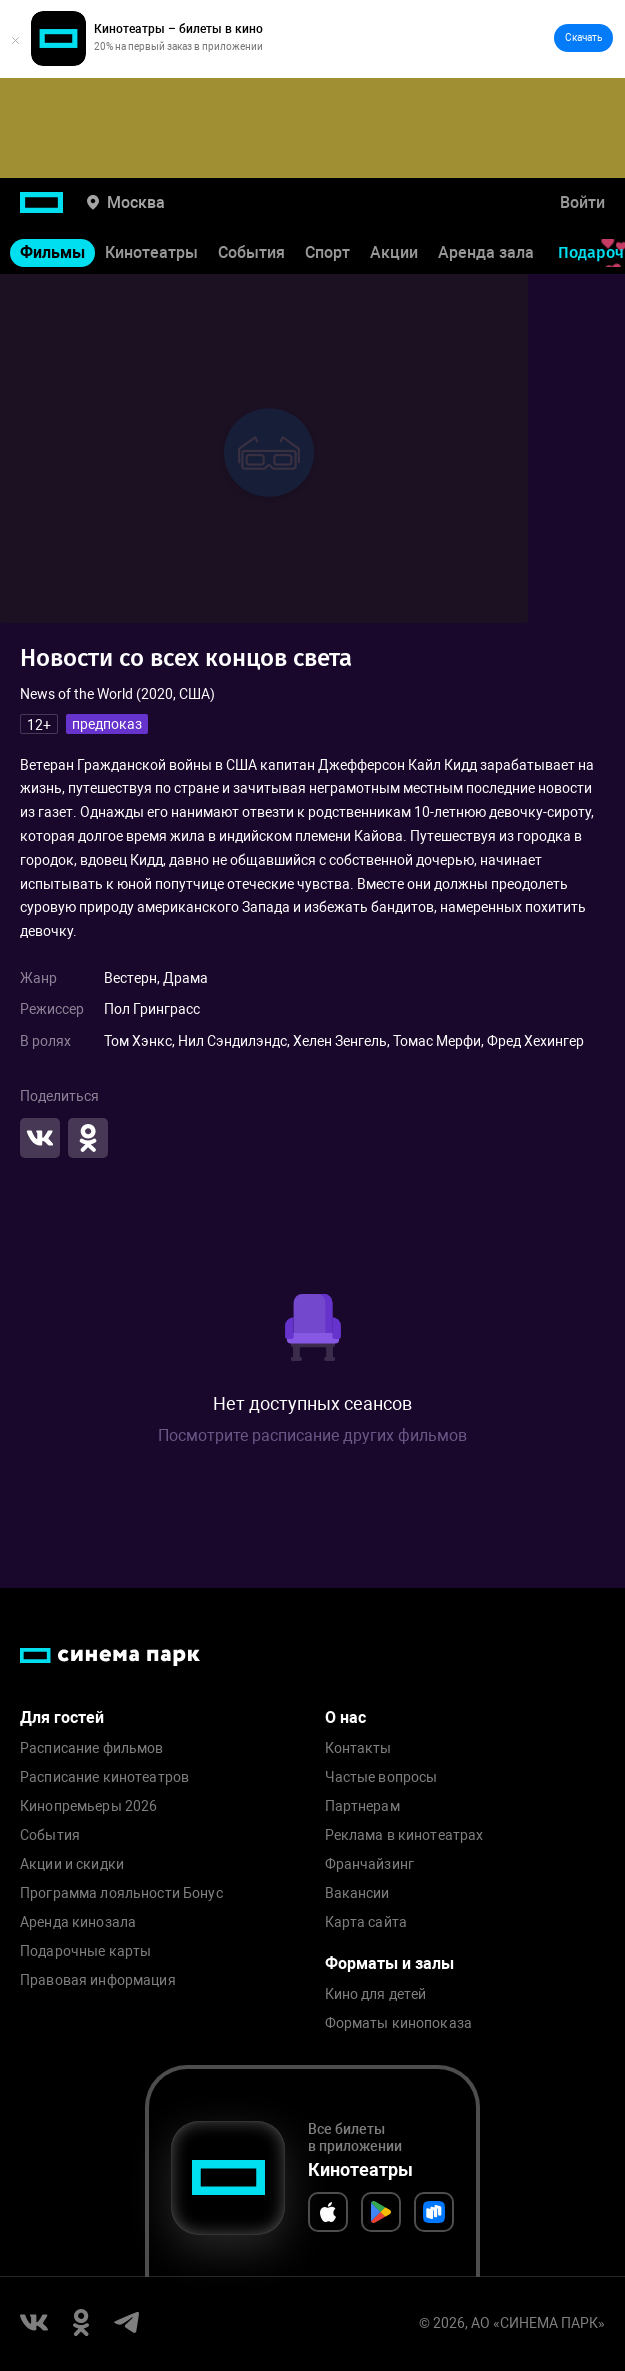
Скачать (583, 37)
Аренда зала (486, 252)
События (251, 252)
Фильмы (52, 252)
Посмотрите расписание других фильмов (312, 1435)
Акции (394, 252)
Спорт (327, 252)
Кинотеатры (151, 252)
